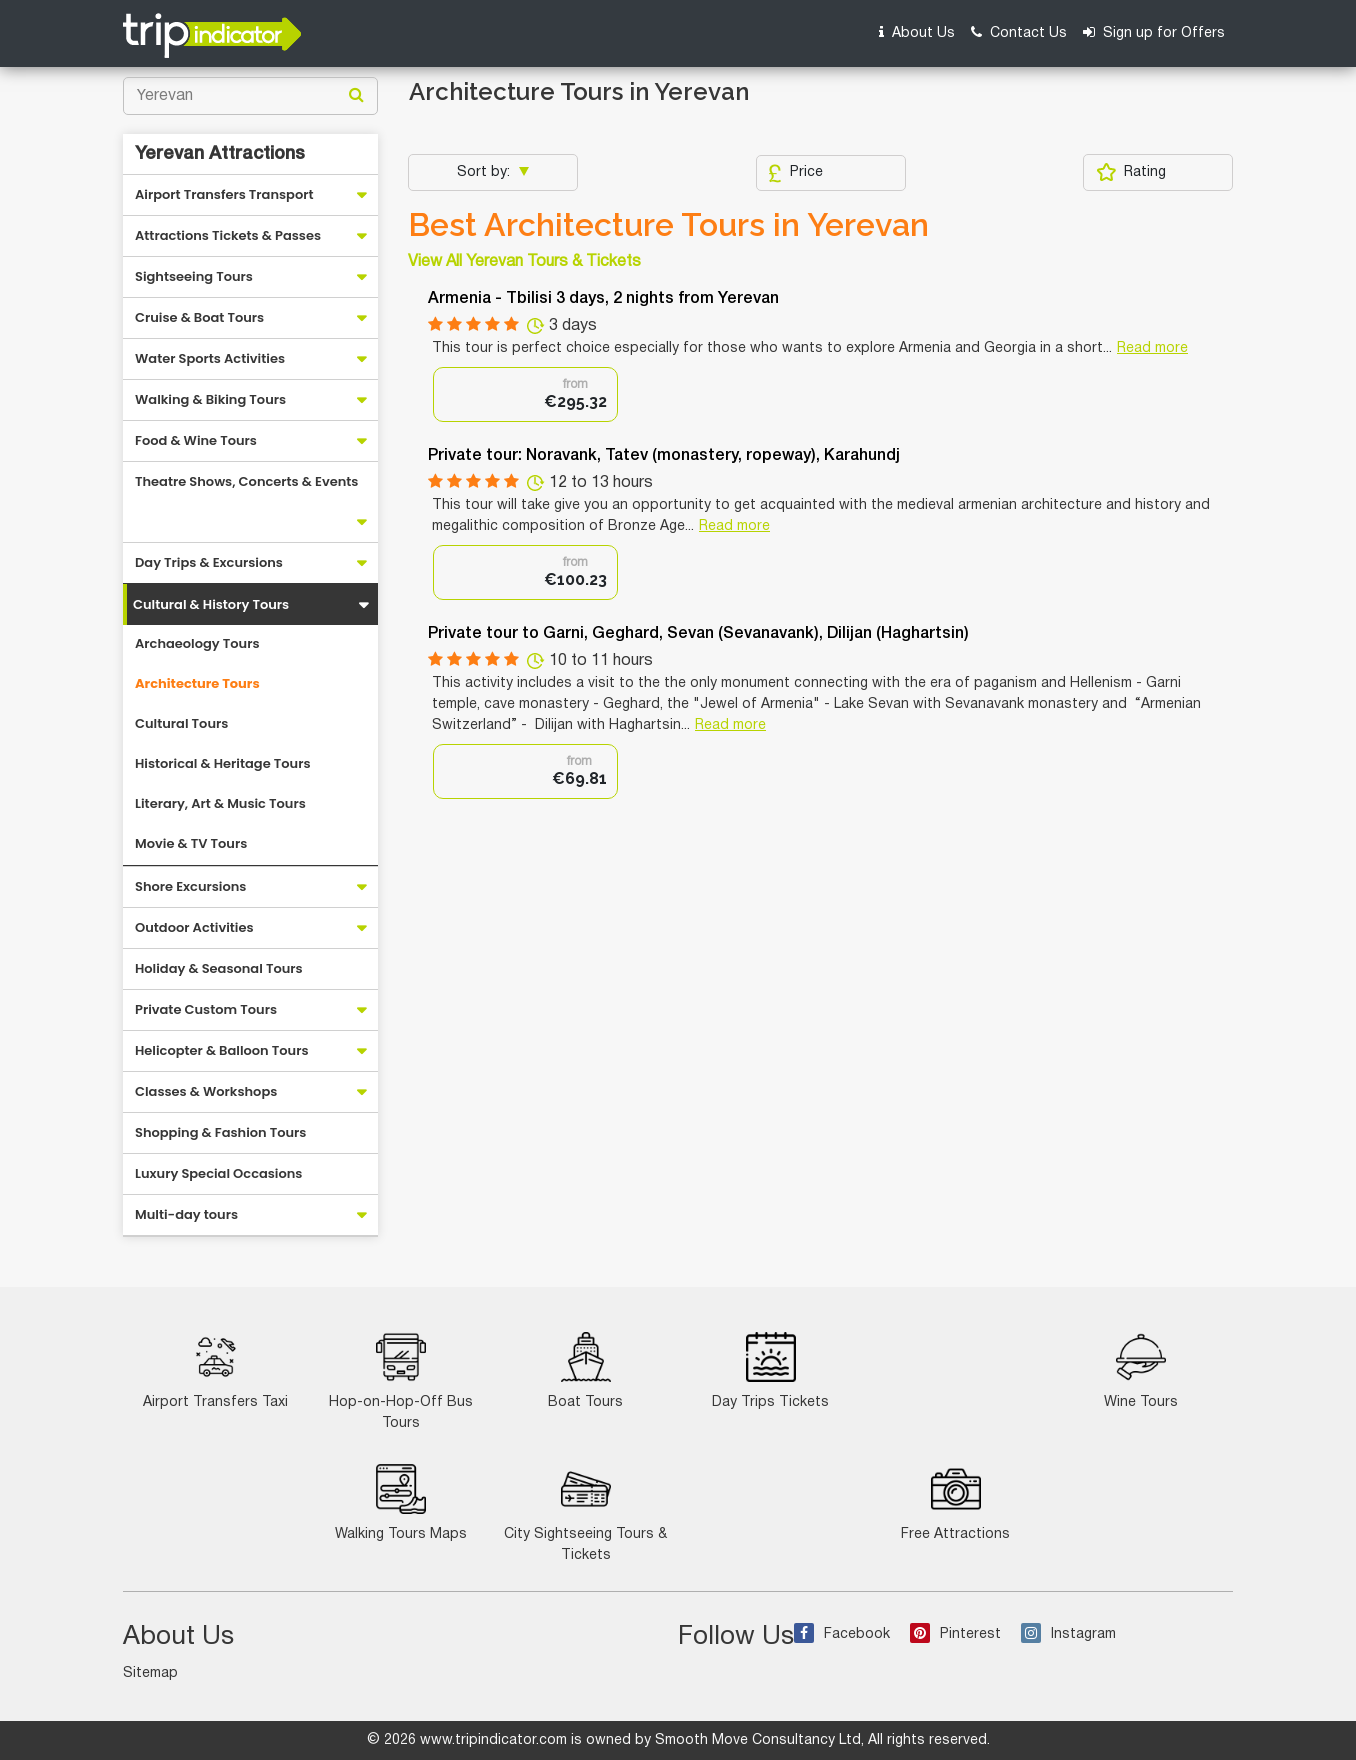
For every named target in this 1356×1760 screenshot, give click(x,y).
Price (795, 173)
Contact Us (1019, 32)
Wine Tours (1141, 1370)
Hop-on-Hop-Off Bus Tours (401, 1381)
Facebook (842, 1634)
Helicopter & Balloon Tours (222, 1050)
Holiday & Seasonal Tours (219, 968)
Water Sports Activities (210, 358)
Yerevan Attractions (220, 154)
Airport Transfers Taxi (215, 1370)
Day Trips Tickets (770, 1370)
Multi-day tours (186, 1214)
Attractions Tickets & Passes (228, 235)
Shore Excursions (190, 886)
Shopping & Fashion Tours (220, 1132)
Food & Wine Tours (196, 440)
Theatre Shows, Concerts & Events (246, 481)
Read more (1152, 348)
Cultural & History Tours (211, 604)
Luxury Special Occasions (218, 1173)
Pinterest (955, 1634)
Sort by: (485, 172)
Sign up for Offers (1154, 32)
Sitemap (150, 1673)
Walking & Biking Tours (210, 399)
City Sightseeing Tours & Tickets (585, 1513)
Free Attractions (955, 1502)
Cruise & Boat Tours (199, 317)
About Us (917, 32)
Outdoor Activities (194, 927)
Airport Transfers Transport (224, 194)
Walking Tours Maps (401, 1502)
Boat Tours (585, 1370)
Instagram (1068, 1634)
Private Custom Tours (206, 1009)
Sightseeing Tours (194, 276)
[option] (525, 394)
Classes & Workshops (206, 1091)
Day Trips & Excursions (209, 562)
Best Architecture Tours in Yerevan (668, 225)
